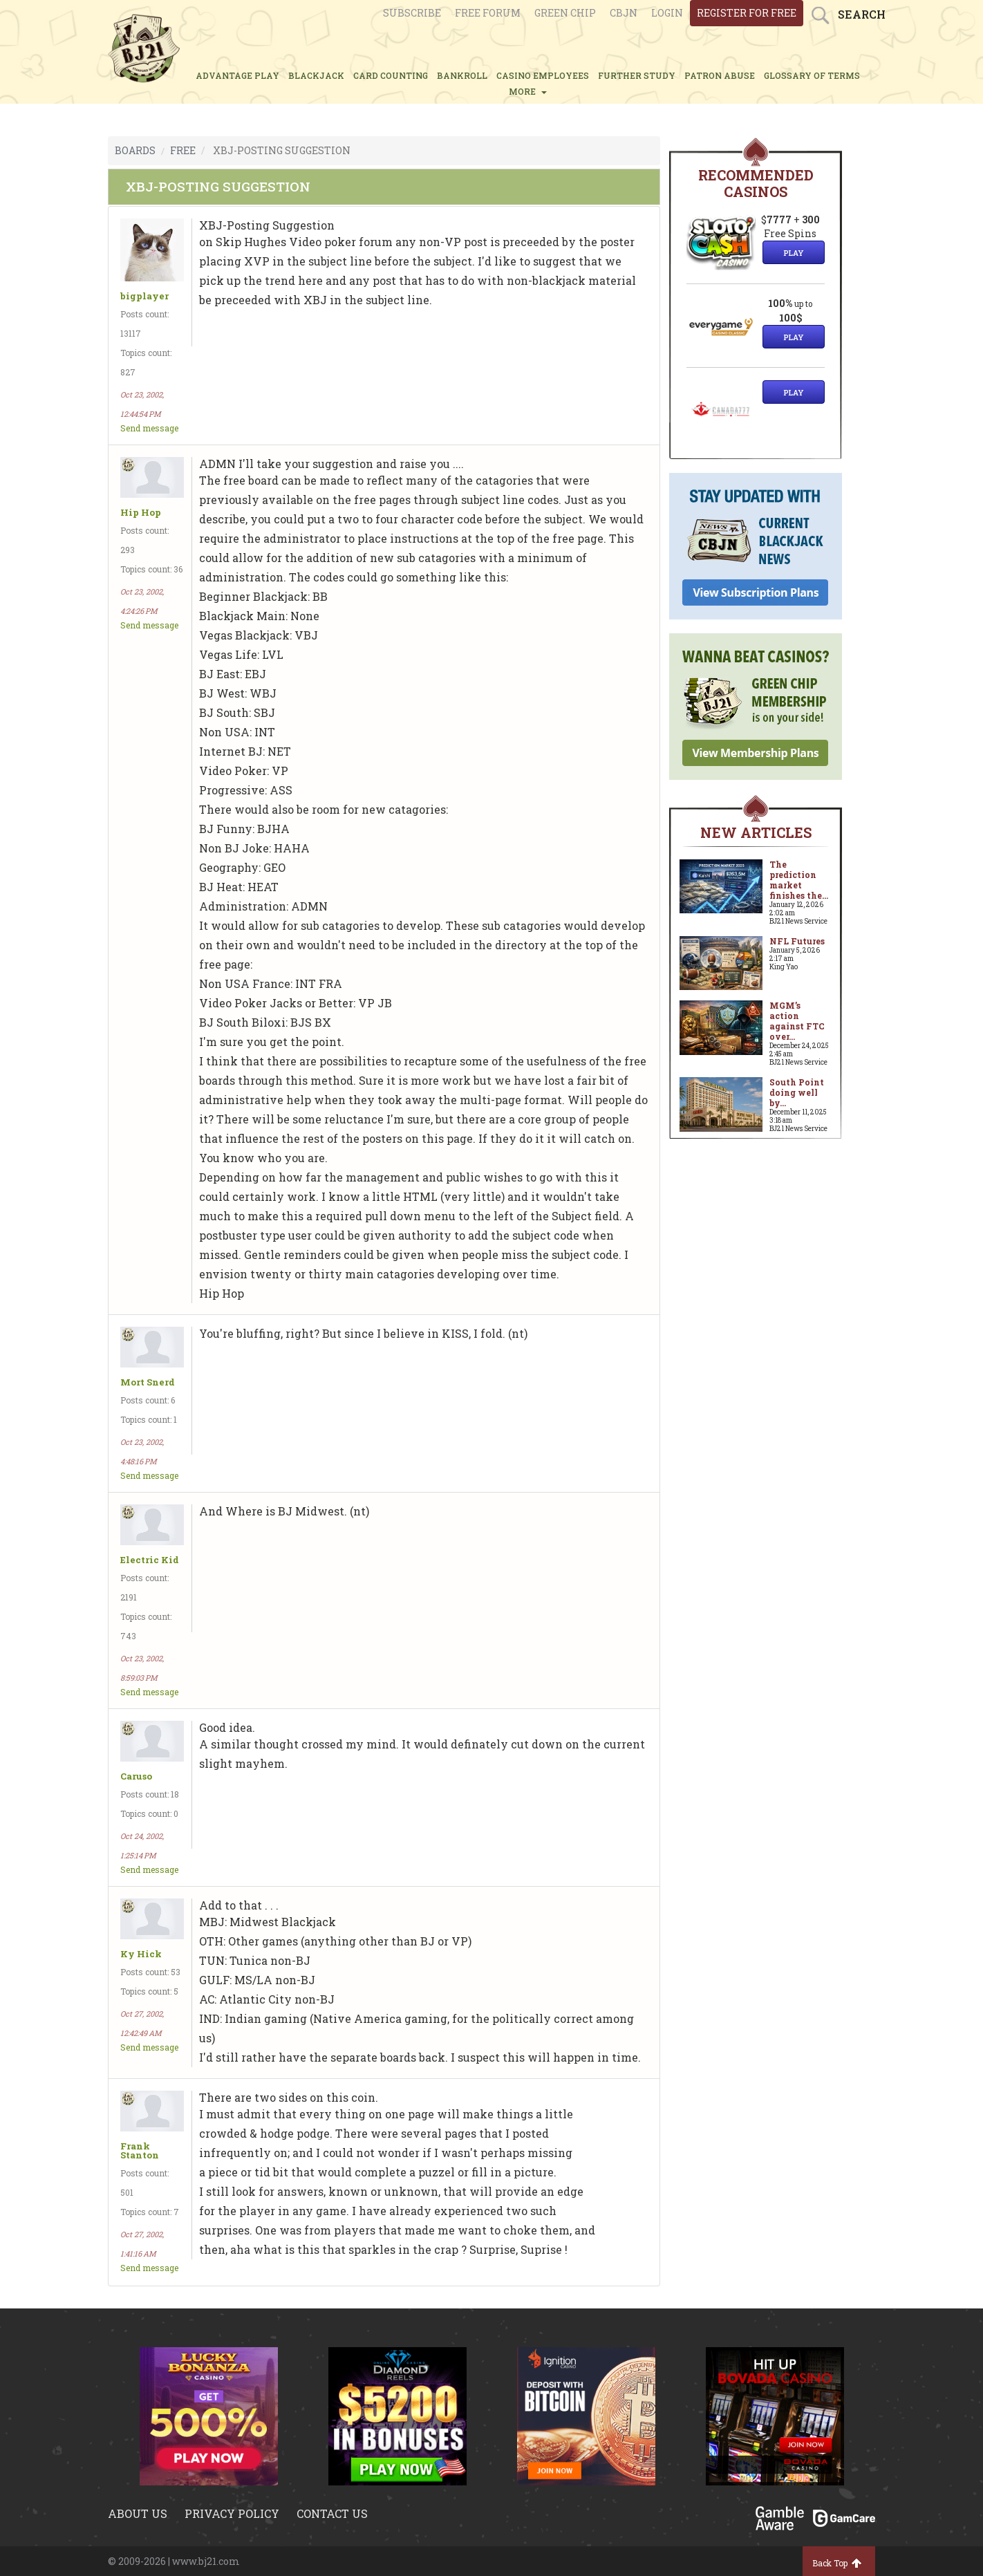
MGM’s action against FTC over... (797, 1021)
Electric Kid (149, 1560)
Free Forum (488, 12)
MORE (528, 91)
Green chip (565, 12)
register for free (746, 12)
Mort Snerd (147, 1382)
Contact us (332, 2513)
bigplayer (144, 296)
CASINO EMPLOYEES (542, 75)
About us (137, 2513)
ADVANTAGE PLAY (237, 75)
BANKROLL (462, 75)
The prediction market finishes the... (798, 880)
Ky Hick (141, 1954)
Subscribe (412, 12)
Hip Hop (140, 512)
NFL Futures (797, 940)
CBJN (623, 12)
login (667, 12)
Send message (149, 427)
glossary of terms (812, 75)
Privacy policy (232, 2513)
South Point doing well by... (796, 1092)
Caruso (136, 1776)
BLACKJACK (316, 75)
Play (793, 253)
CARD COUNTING (390, 75)
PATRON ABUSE (719, 75)
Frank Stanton (139, 2151)
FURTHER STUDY (636, 75)
